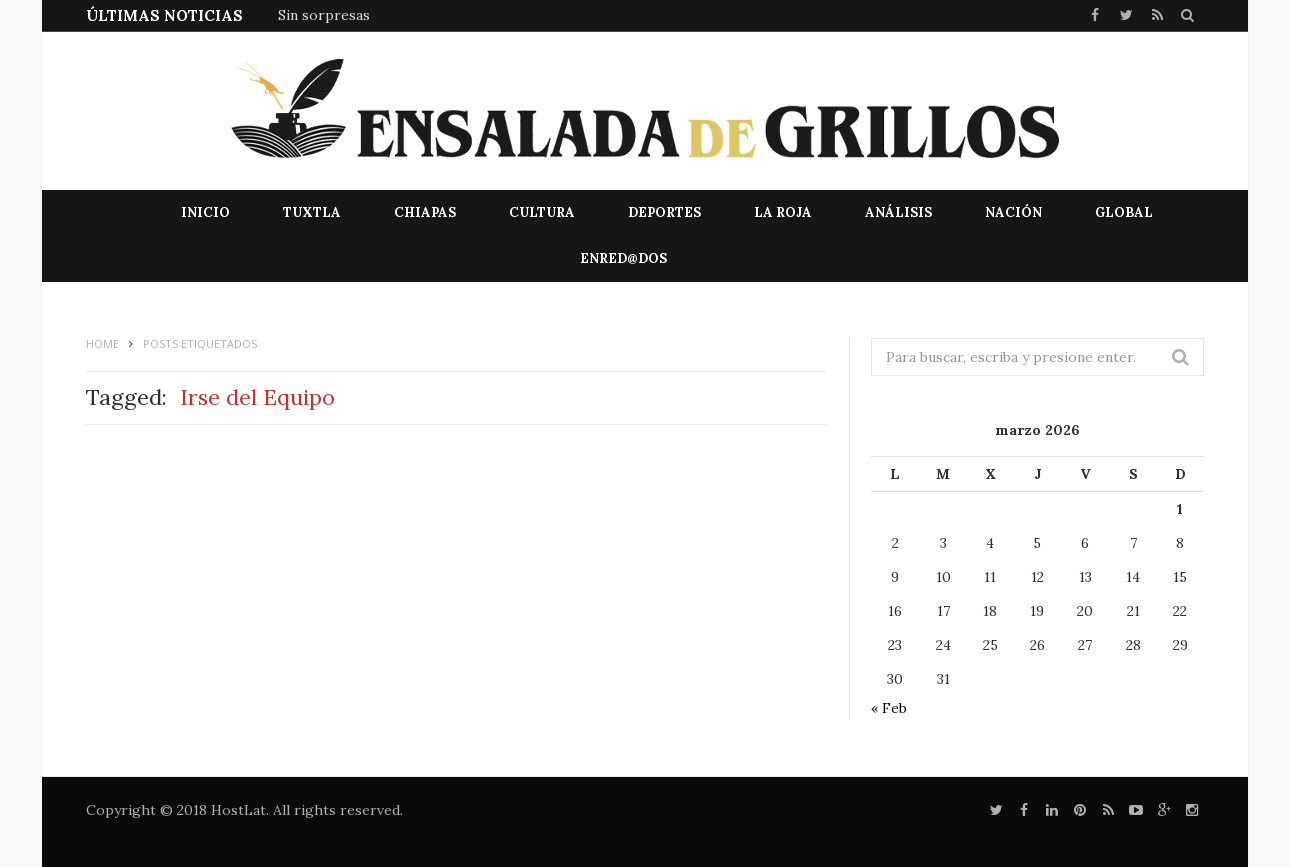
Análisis (898, 212)
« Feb (889, 708)
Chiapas (425, 212)
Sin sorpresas (324, 15)
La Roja (783, 212)
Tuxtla (312, 212)
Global (1124, 212)
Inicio (205, 212)
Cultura (542, 212)
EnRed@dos (623, 258)
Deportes (664, 212)
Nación (1013, 212)
